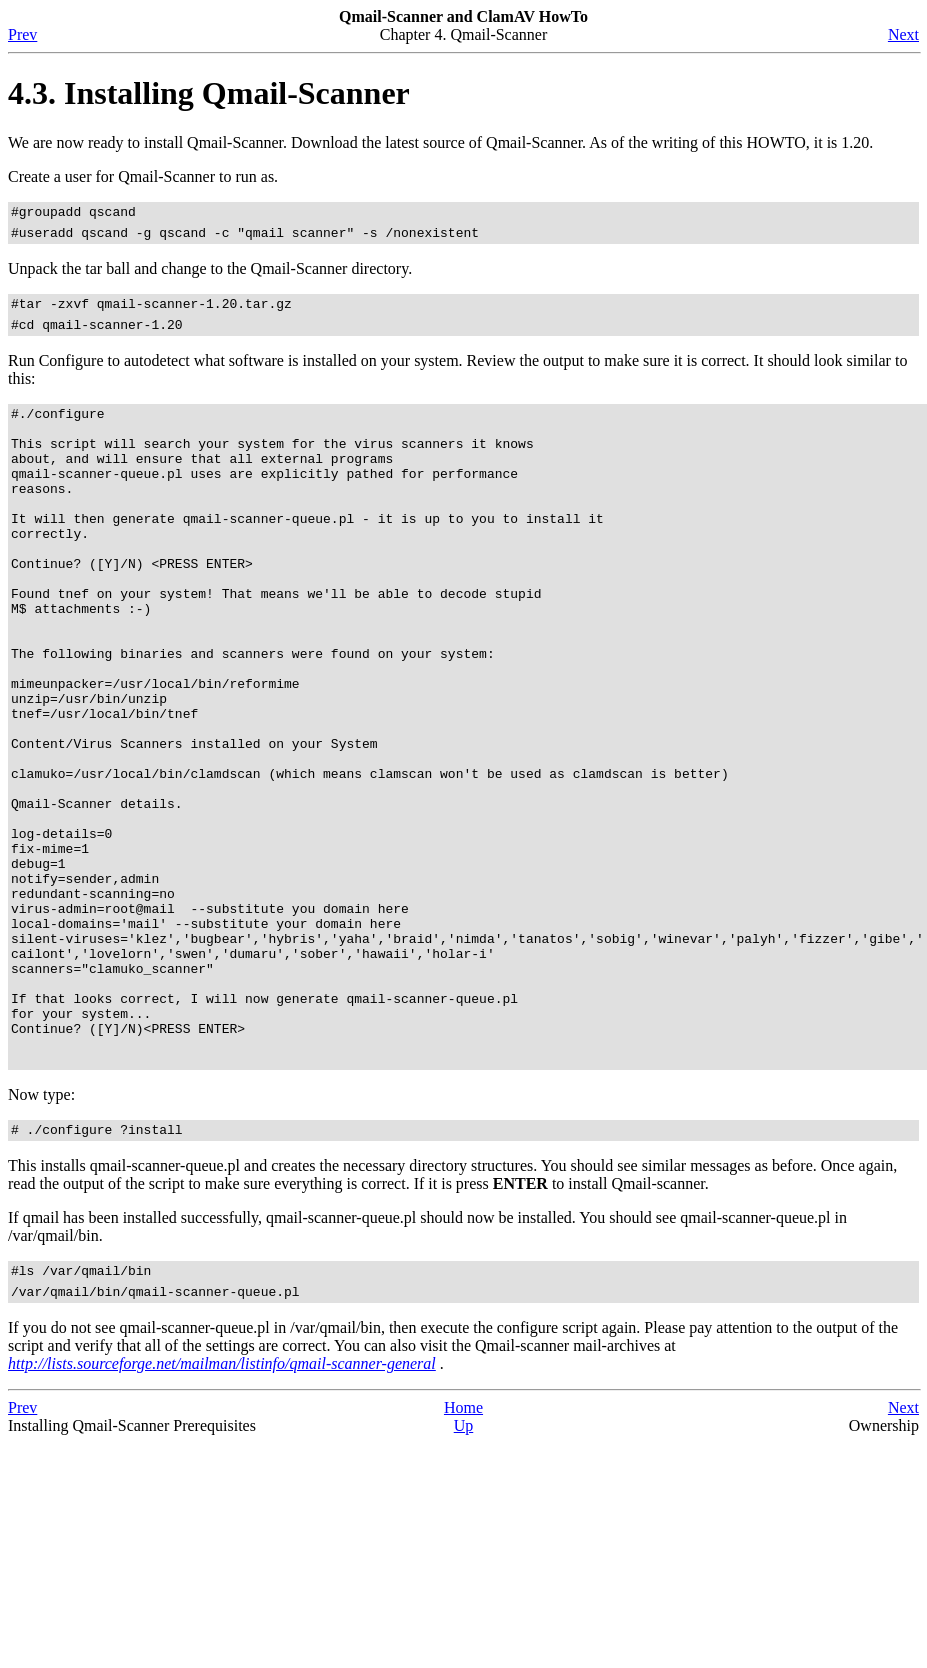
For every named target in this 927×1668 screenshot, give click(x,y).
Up (464, 1578)
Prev (22, 34)
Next (903, 34)
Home (463, 1560)
